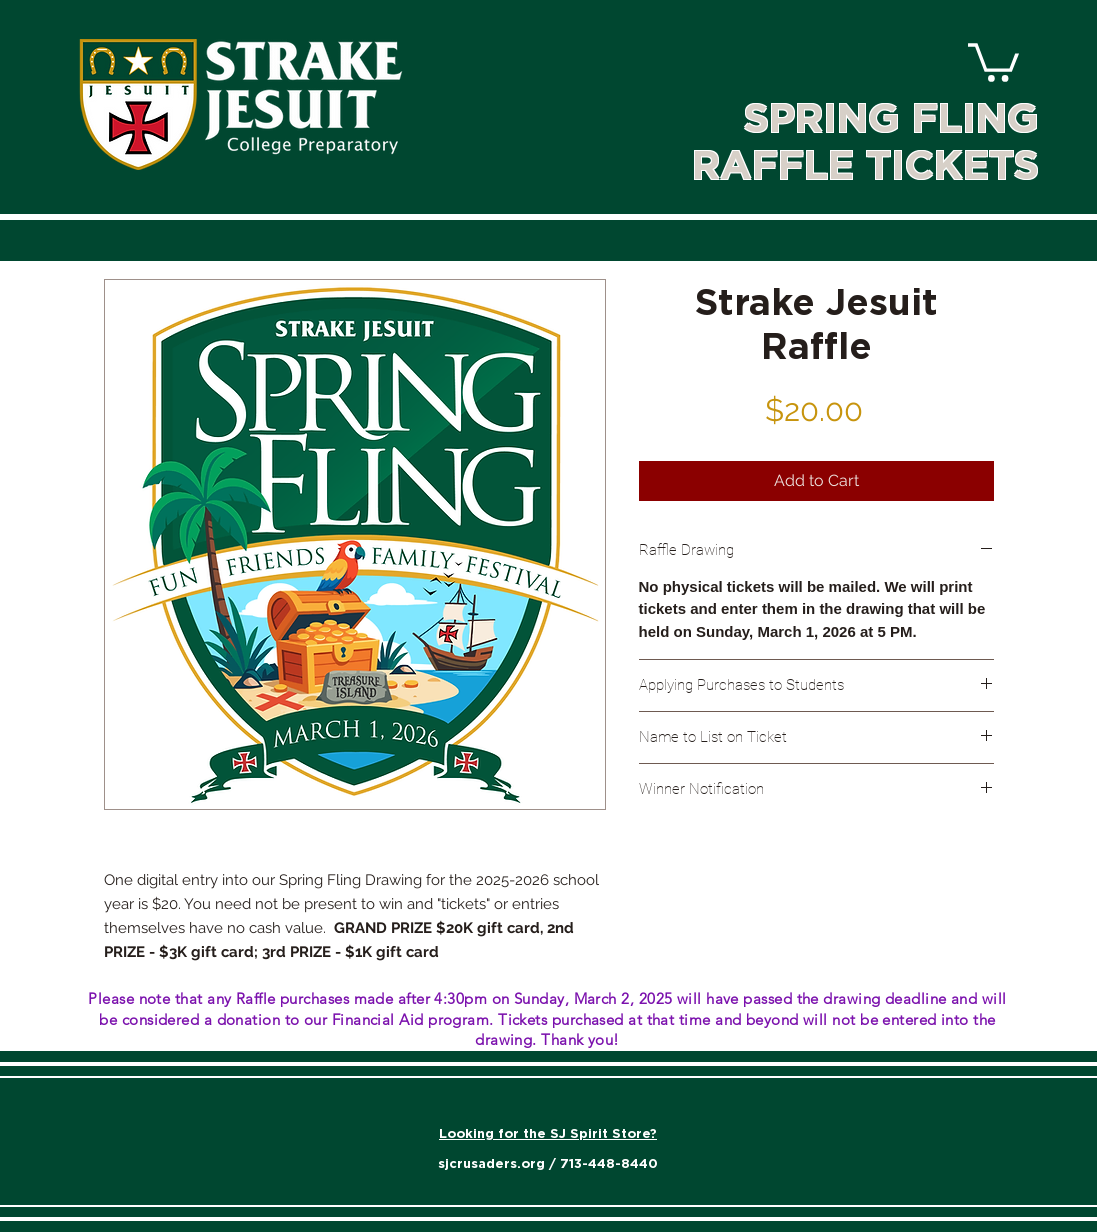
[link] (993, 60)
